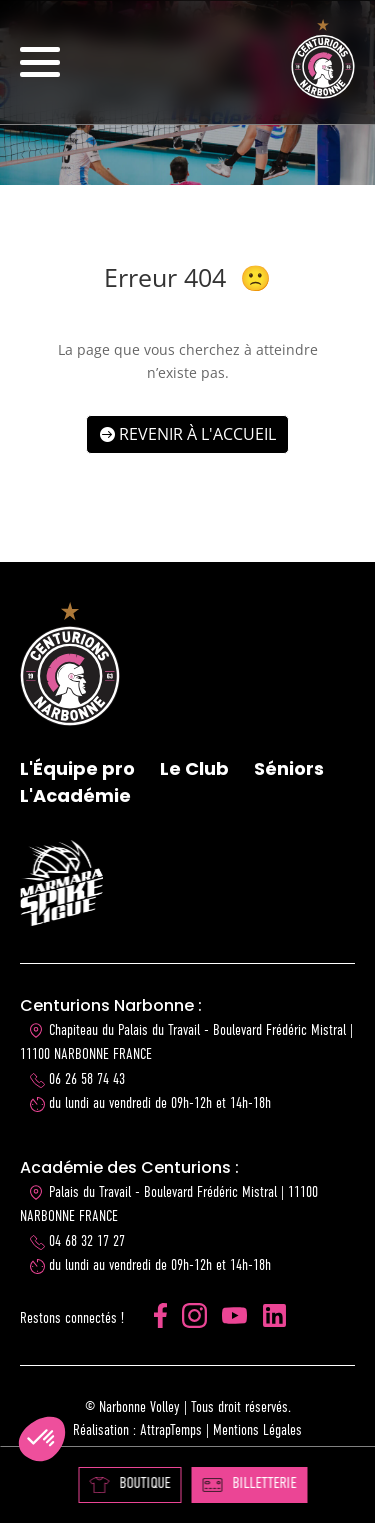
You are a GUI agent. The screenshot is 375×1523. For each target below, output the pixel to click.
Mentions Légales (257, 1430)
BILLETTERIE (249, 1484)
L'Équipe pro (77, 768)
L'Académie (75, 795)
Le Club (194, 768)
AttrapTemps (171, 1430)
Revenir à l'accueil (197, 434)
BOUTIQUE (129, 1484)
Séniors (289, 768)
